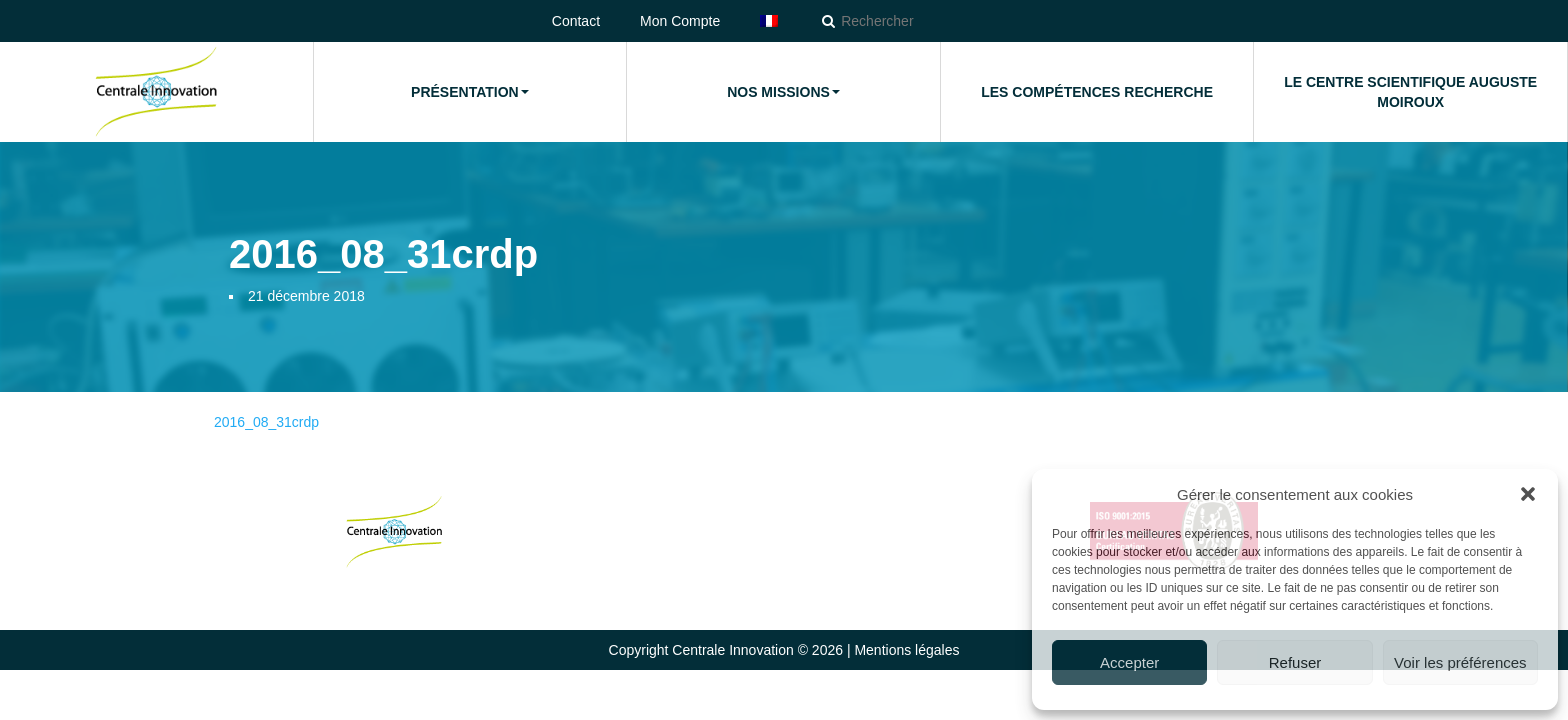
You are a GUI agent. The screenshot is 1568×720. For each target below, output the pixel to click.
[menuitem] (769, 21)
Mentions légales (906, 650)
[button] (1528, 494)
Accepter (1129, 662)
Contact (576, 21)
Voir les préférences (1460, 662)
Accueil (156, 92)
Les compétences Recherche (1097, 92)
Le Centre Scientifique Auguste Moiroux (1410, 92)
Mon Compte (680, 21)
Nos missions (783, 92)
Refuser (1295, 662)
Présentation (470, 92)
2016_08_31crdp (266, 422)
